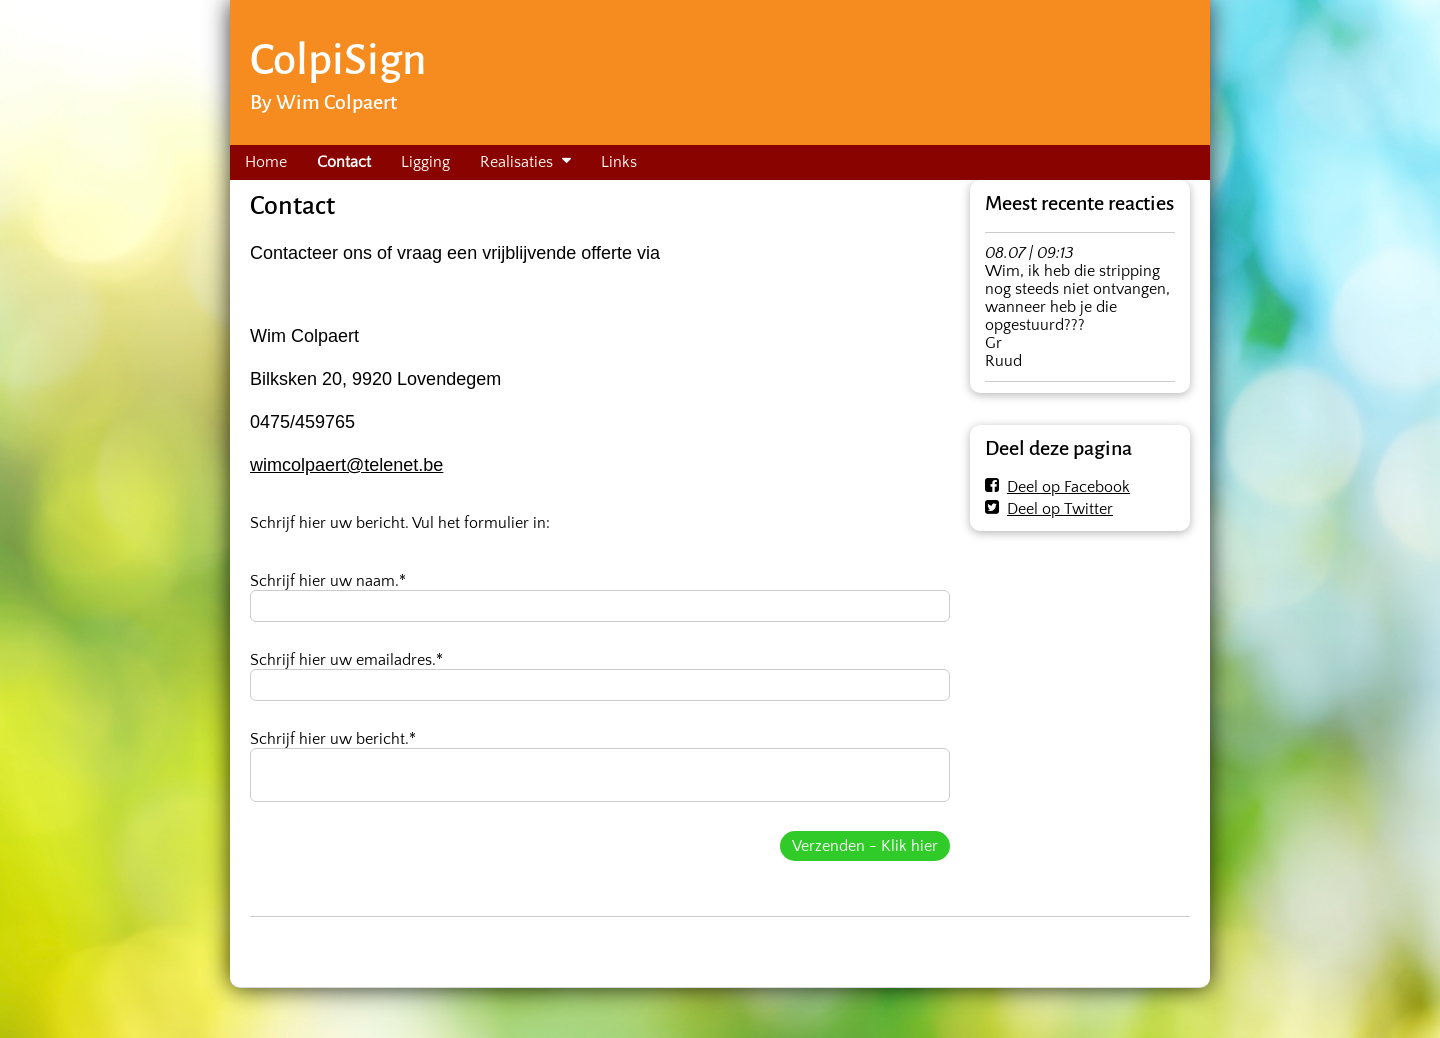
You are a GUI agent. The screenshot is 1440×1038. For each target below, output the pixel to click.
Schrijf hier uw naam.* (328, 581)
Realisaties (516, 162)
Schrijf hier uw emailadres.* (346, 660)
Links (619, 162)
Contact (344, 162)
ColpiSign (338, 59)
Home (266, 162)
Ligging (425, 162)
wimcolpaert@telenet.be (346, 465)
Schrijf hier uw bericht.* (333, 739)
